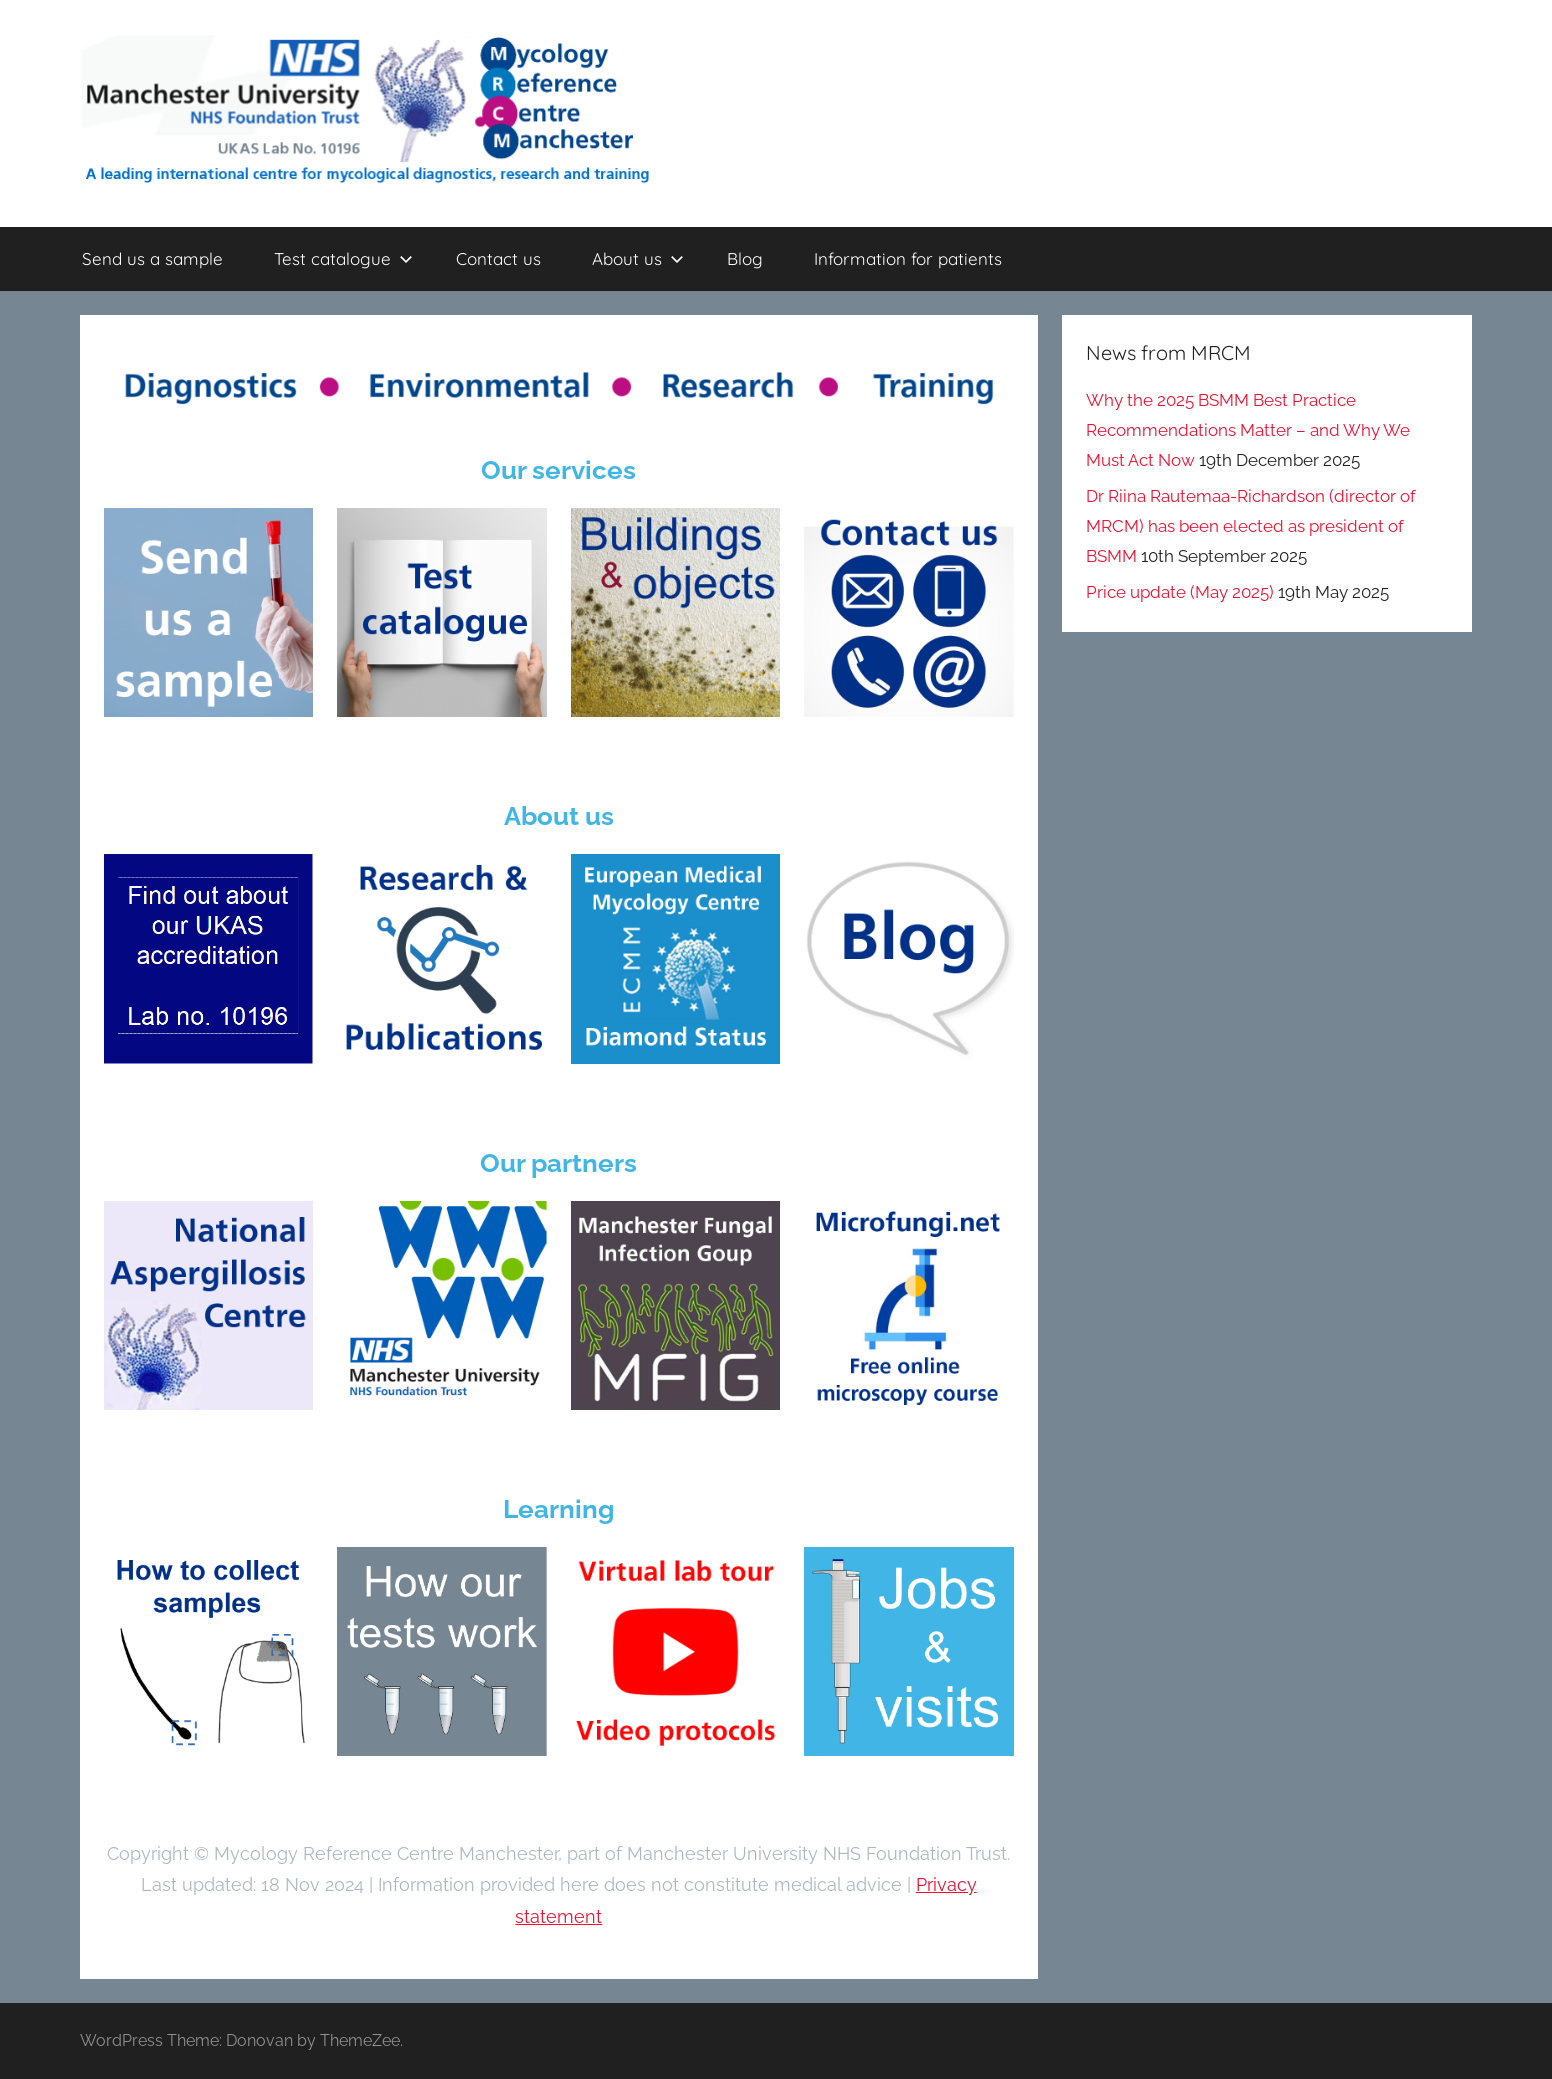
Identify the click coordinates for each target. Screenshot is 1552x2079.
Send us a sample (152, 258)
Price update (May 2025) (1180, 592)
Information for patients (908, 258)
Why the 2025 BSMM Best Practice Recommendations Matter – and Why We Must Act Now (1248, 430)
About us (638, 258)
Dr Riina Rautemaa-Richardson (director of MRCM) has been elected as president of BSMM (1251, 526)
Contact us (498, 258)
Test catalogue (343, 258)
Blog (745, 258)
